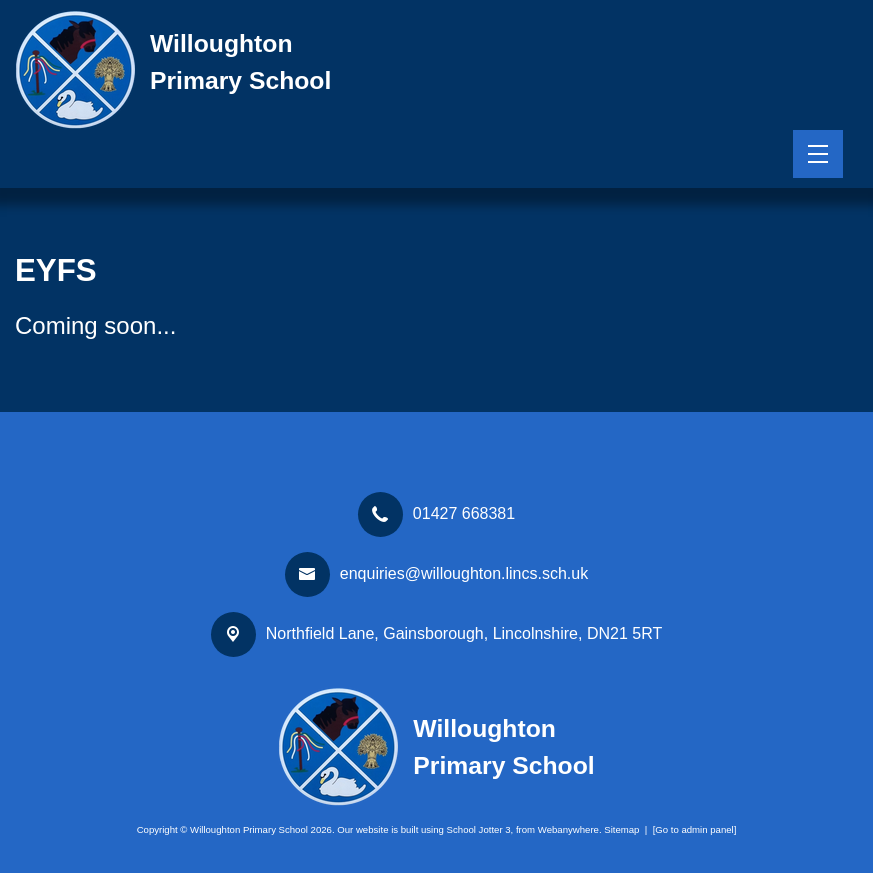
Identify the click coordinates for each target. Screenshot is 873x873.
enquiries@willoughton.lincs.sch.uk (464, 573)
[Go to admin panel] (695, 829)
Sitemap (621, 829)
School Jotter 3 (479, 829)
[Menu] (818, 154)
